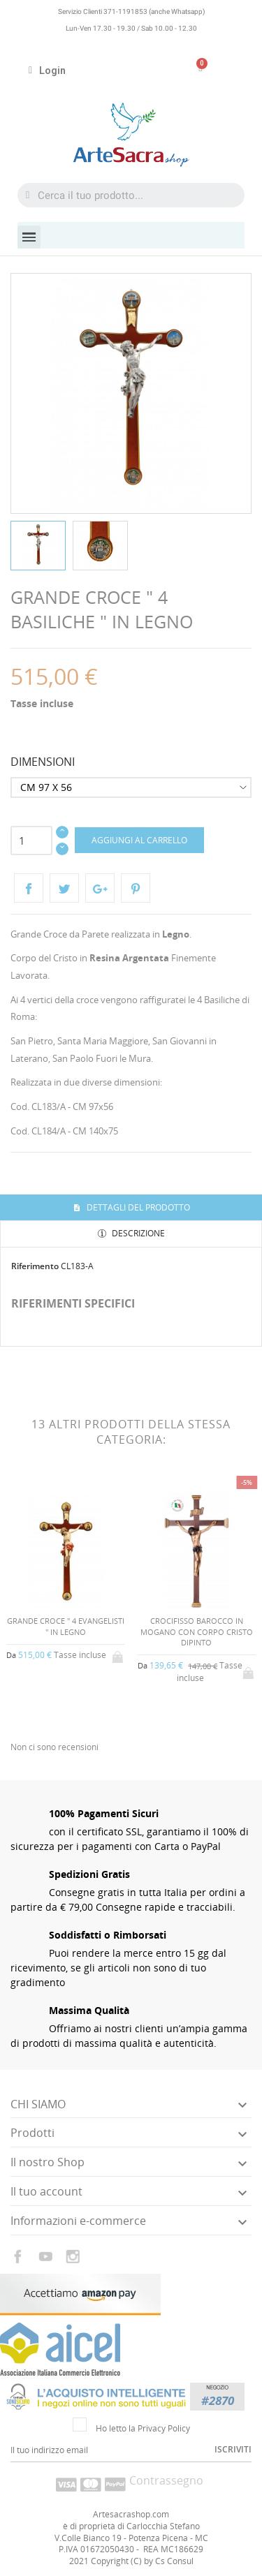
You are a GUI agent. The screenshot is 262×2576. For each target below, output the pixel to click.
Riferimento (35, 1266)
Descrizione (137, 1233)
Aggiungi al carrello (139, 840)
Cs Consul (174, 2561)
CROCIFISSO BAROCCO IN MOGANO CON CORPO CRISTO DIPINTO (196, 1631)
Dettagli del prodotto (137, 1207)
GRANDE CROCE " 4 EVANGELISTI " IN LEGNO (65, 1625)
